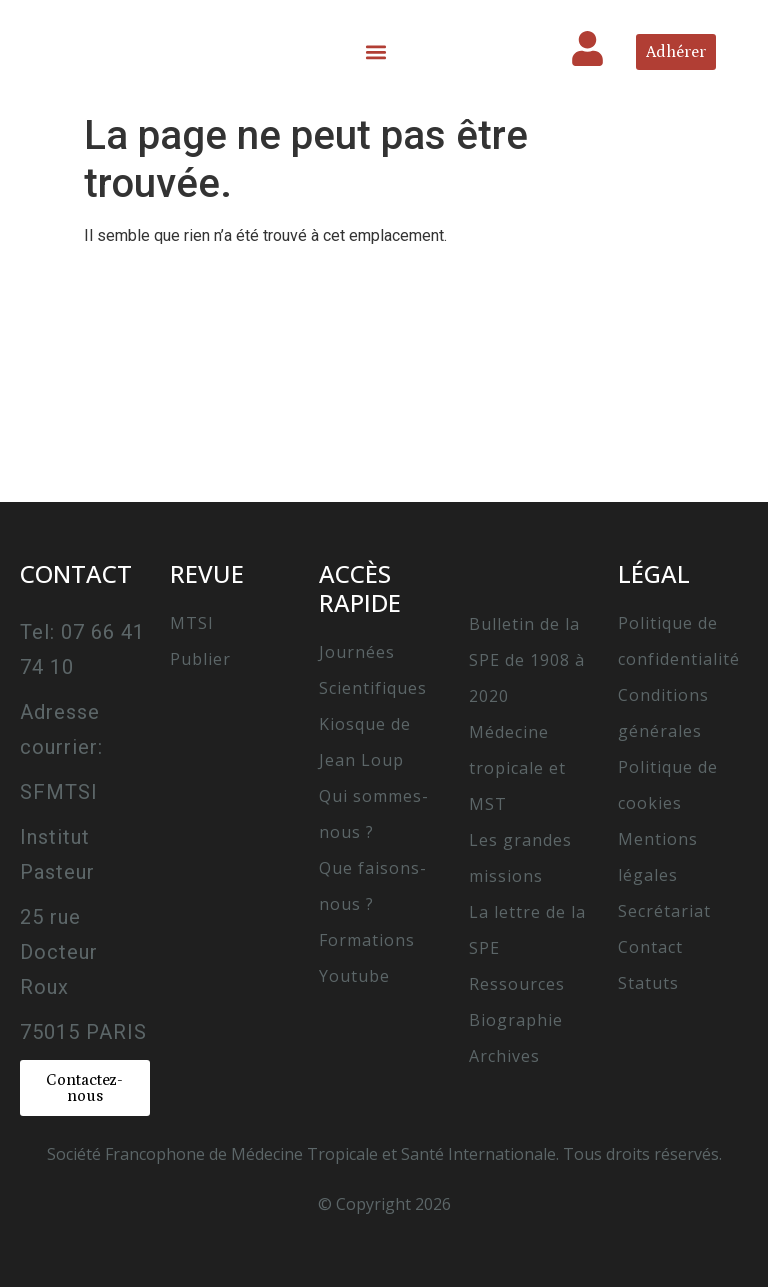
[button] (376, 51)
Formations (367, 940)
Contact (650, 947)
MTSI (192, 623)
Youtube (354, 976)
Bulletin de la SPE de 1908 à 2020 (527, 660)
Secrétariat (664, 911)
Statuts (648, 983)
